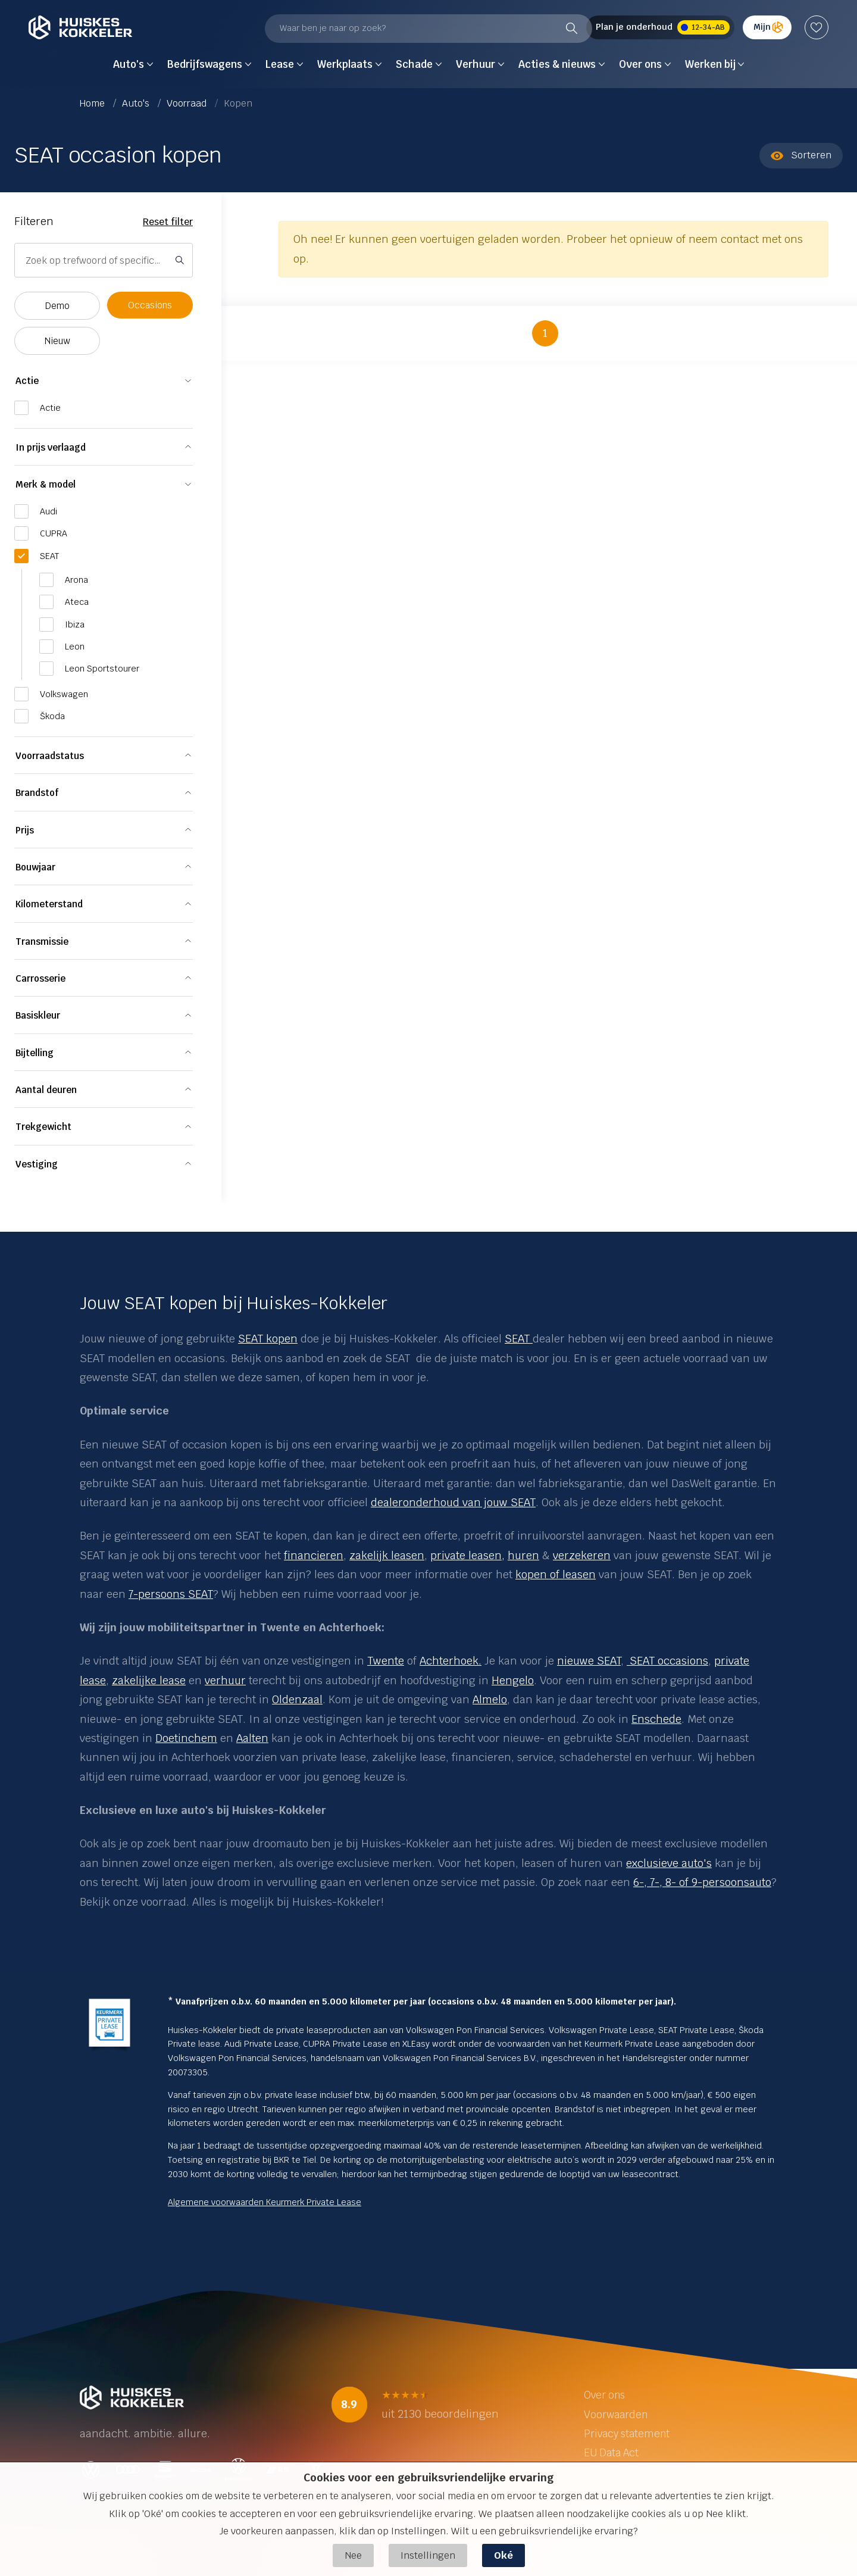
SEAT (519, 1338)
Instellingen (428, 2555)
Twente (385, 1661)
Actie (27, 380)
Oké (503, 2555)
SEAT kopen (268, 1338)
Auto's (137, 103)
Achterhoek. (450, 1661)
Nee (353, 2555)
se (100, 1680)
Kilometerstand (49, 904)
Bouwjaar (35, 867)
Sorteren (801, 155)
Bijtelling (34, 1052)
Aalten (252, 1738)
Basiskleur (37, 1015)
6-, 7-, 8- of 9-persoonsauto (702, 1882)
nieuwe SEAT (589, 1661)
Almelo (490, 1699)
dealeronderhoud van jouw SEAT (453, 1502)
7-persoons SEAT (171, 1594)
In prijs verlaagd (50, 447)
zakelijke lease (149, 1680)
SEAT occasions (667, 1661)
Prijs (24, 830)
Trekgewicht (43, 1126)
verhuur (225, 1680)
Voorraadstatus (49, 755)
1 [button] (545, 333)
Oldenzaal (297, 1699)
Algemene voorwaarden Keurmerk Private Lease (264, 2202)
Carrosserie (40, 978)
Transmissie (41, 941)
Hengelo (513, 1680)
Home (93, 103)
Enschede (656, 1719)
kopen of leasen (555, 1574)
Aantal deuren (46, 1089)
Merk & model (45, 484)
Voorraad (188, 103)
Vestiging (36, 1164)
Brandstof (36, 792)
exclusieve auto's (669, 1863)
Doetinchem (186, 1738)
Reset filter (168, 222)
